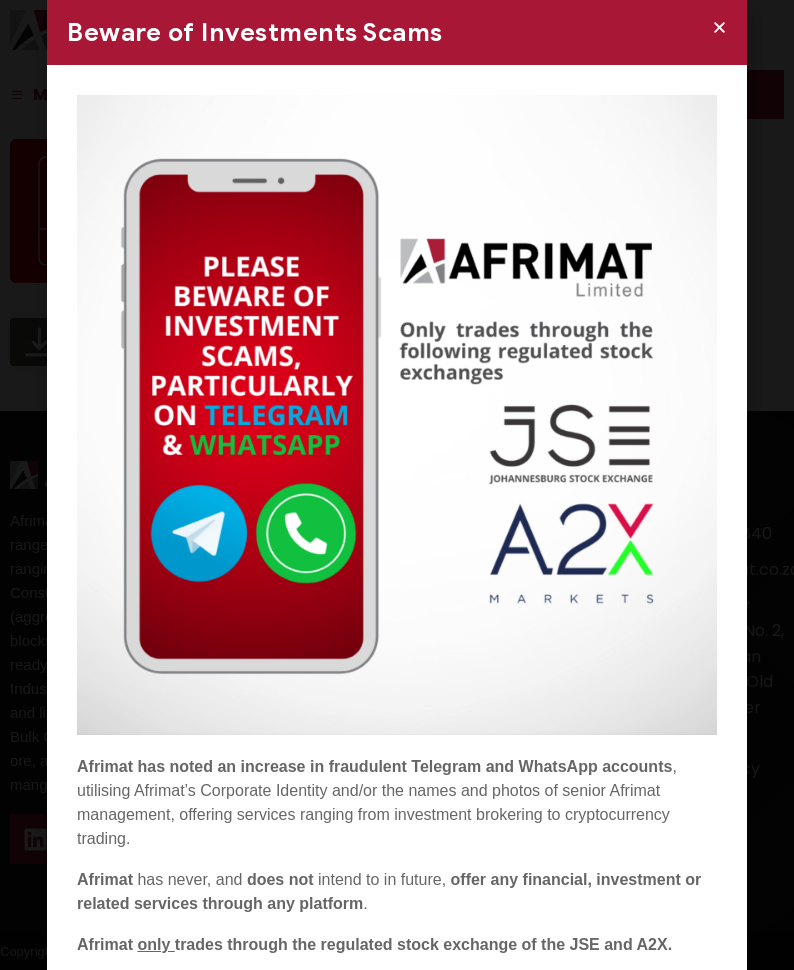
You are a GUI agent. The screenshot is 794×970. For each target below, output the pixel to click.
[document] (397, 485)
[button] (719, 27)
